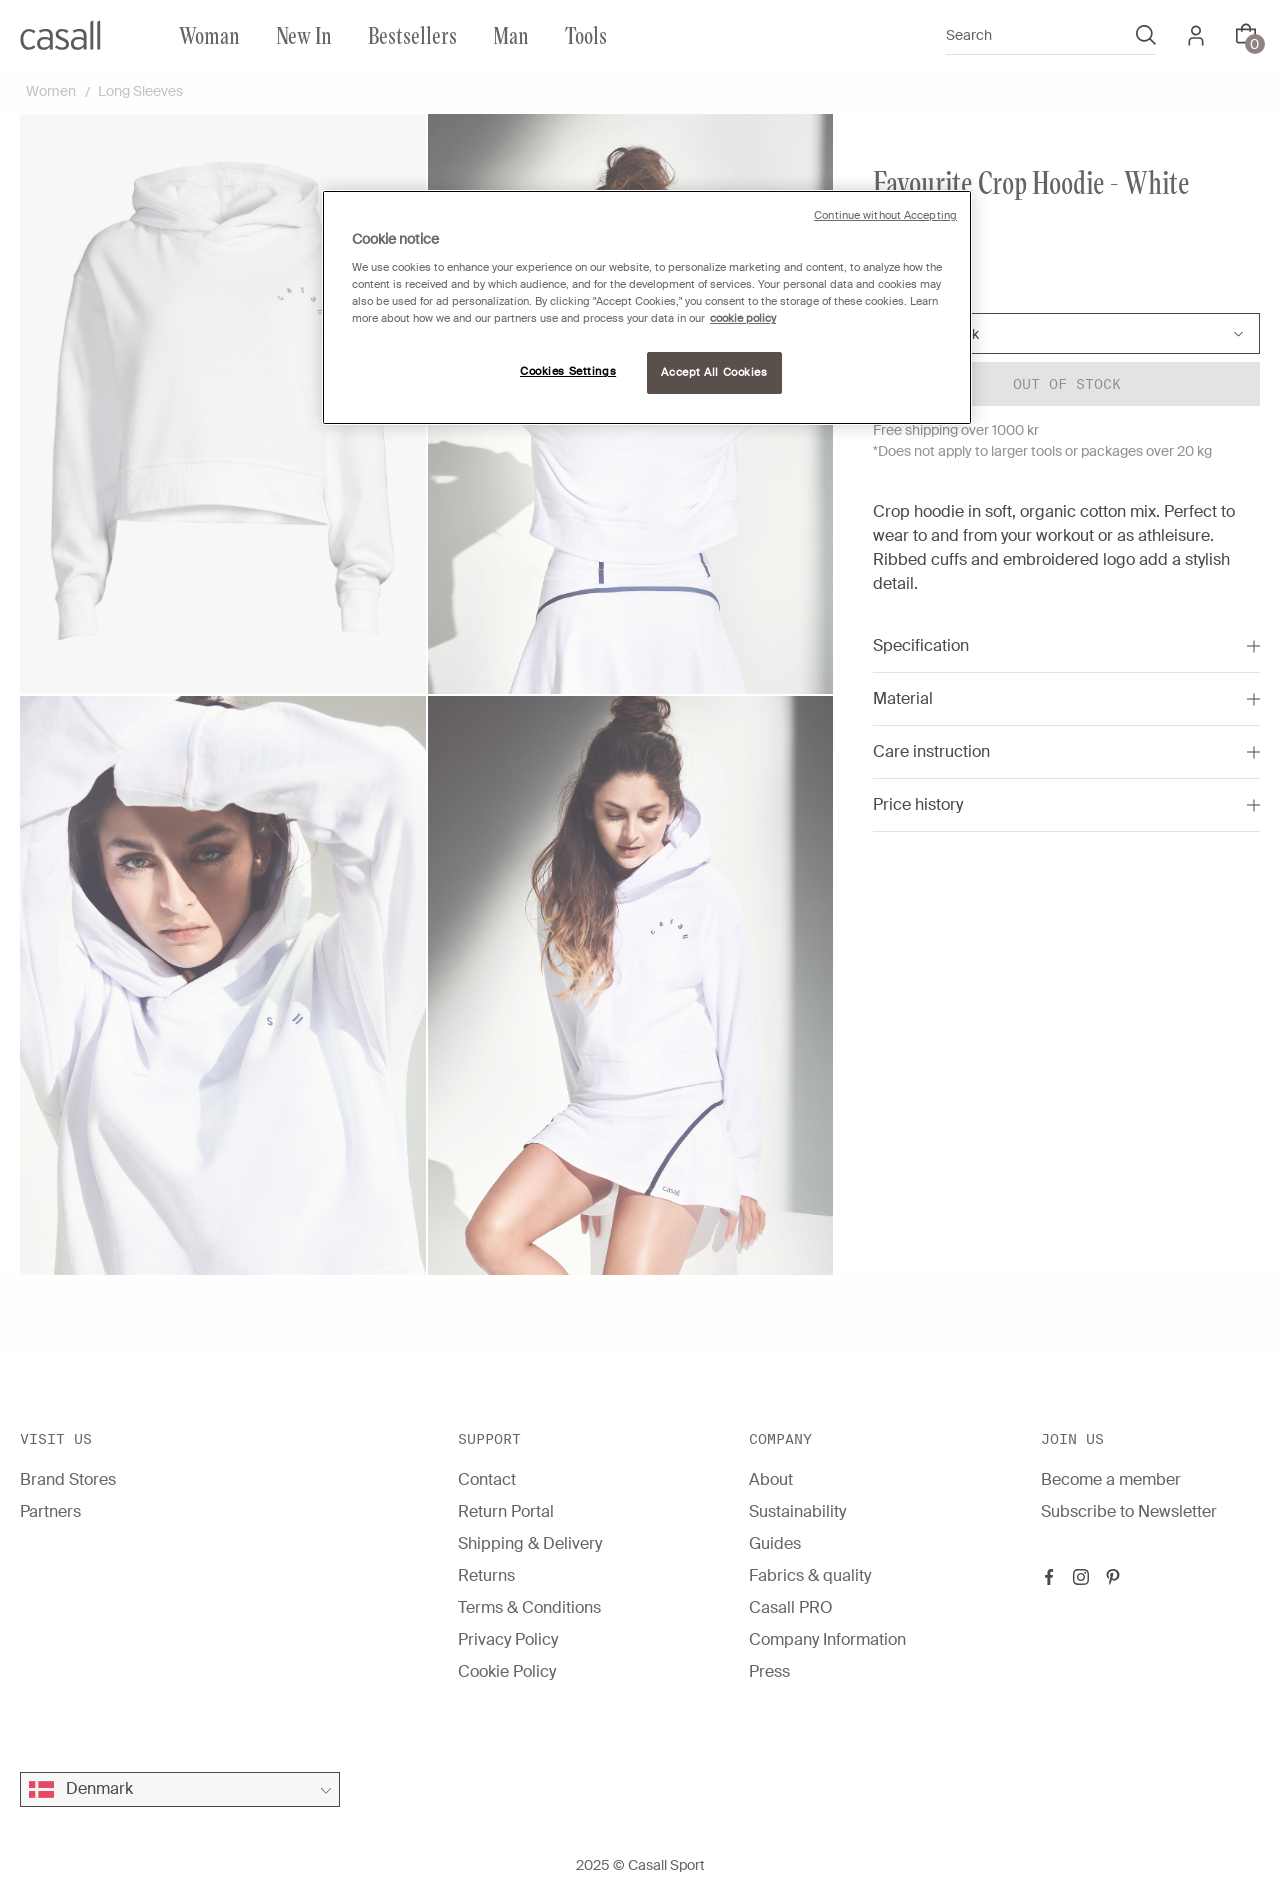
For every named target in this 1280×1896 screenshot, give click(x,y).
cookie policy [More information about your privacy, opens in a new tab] (743, 318)
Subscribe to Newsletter (1129, 1511)
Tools (586, 34)
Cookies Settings (568, 371)
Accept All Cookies (714, 372)
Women (51, 91)
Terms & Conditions (529, 1607)
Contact (487, 1479)
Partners (50, 1511)
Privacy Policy (508, 1639)
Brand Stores (68, 1479)
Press (769, 1671)
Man (511, 34)
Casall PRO (791, 1607)
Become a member (1111, 1479)
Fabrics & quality (810, 1575)
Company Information (827, 1639)
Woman (209, 34)
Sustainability (797, 1511)
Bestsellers (412, 34)
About (771, 1479)
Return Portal (506, 1511)
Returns (486, 1575)
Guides (775, 1543)
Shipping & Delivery (530, 1543)
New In (304, 34)
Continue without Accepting (885, 215)
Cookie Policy (507, 1671)
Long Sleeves (140, 91)
